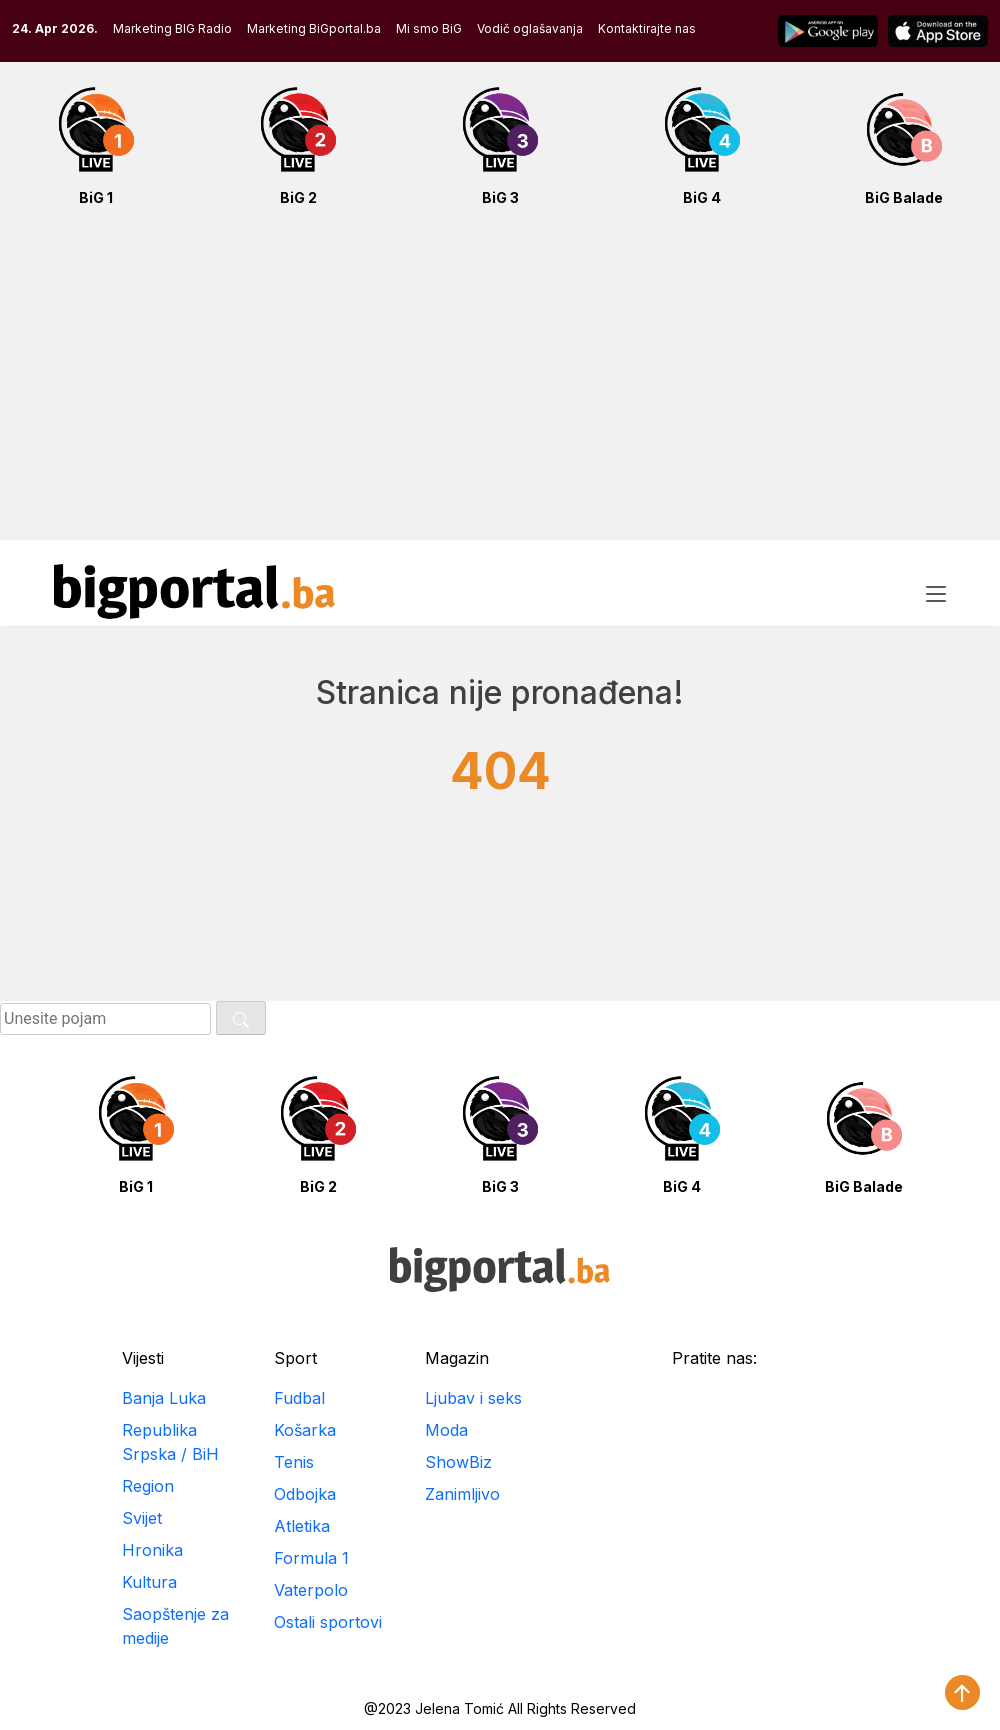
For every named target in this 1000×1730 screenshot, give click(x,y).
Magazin (457, 1358)
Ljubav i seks (473, 1398)
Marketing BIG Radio (172, 28)
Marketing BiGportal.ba (314, 28)
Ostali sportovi (328, 1622)
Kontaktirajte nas (647, 28)
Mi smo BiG (429, 28)
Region (148, 1486)
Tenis (294, 1462)
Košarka (305, 1430)
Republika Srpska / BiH (170, 1442)
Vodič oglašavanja (530, 28)
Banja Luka (164, 1398)
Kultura (149, 1582)
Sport (295, 1358)
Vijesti (143, 1358)
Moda (446, 1430)
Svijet (142, 1518)
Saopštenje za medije (175, 1626)
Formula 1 (311, 1558)
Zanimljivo (462, 1494)
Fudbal (299, 1398)
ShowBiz (458, 1462)
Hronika (152, 1550)
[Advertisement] (500, 384)
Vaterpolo (311, 1590)
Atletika (302, 1526)
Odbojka (305, 1494)
